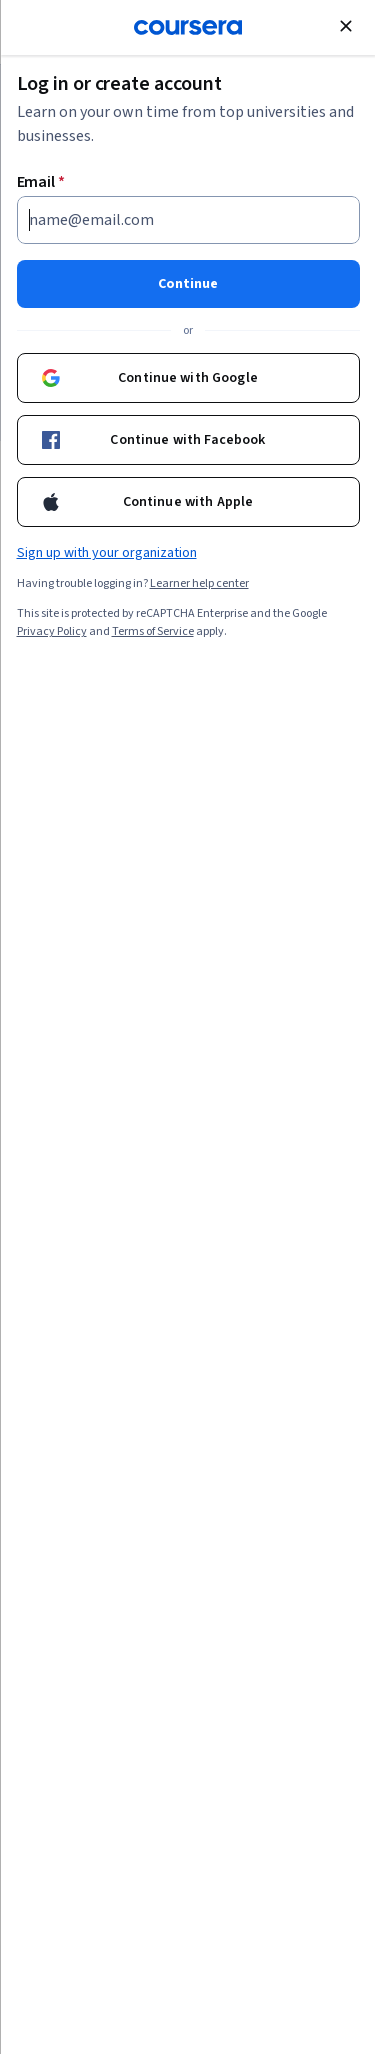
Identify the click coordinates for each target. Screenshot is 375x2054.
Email (40, 182)
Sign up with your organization (106, 553)
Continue (188, 284)
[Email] (187, 220)
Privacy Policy (51, 631)
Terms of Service (152, 631)
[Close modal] (345, 26)
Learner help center (198, 583)
